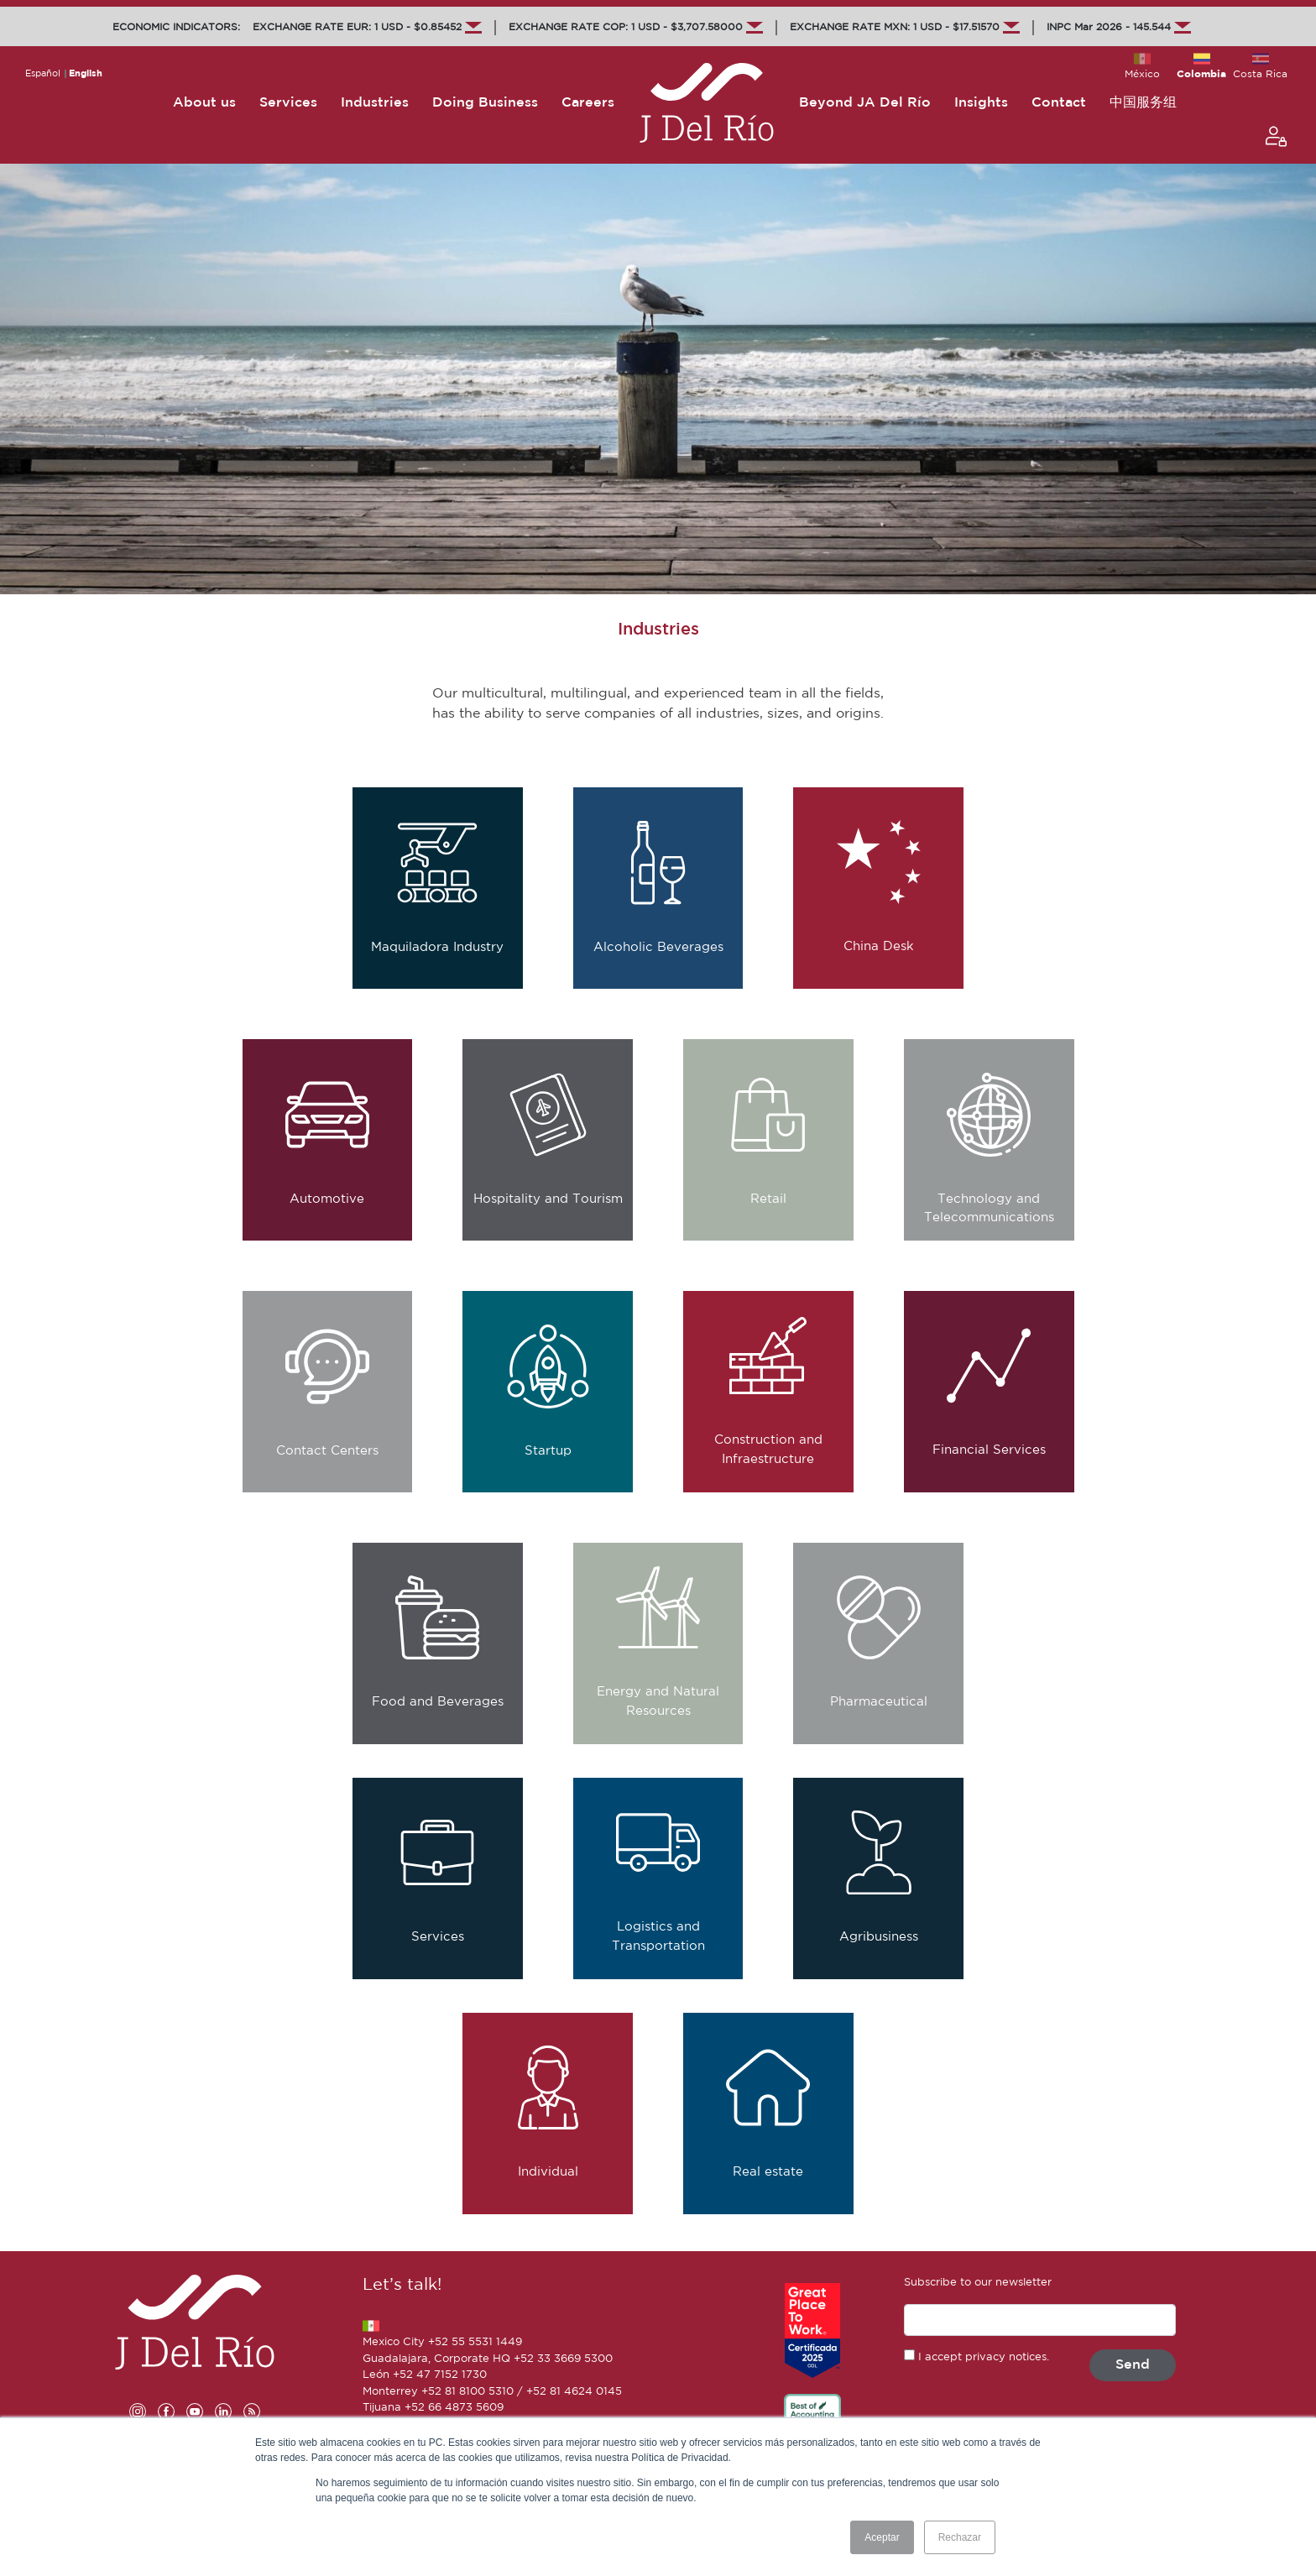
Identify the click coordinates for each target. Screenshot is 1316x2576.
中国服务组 (1143, 103)
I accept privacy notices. (983, 2357)
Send (1132, 2365)
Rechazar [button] (959, 2537)
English (85, 74)
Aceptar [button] (881, 2537)
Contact (1058, 103)
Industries (375, 103)
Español (42, 74)
